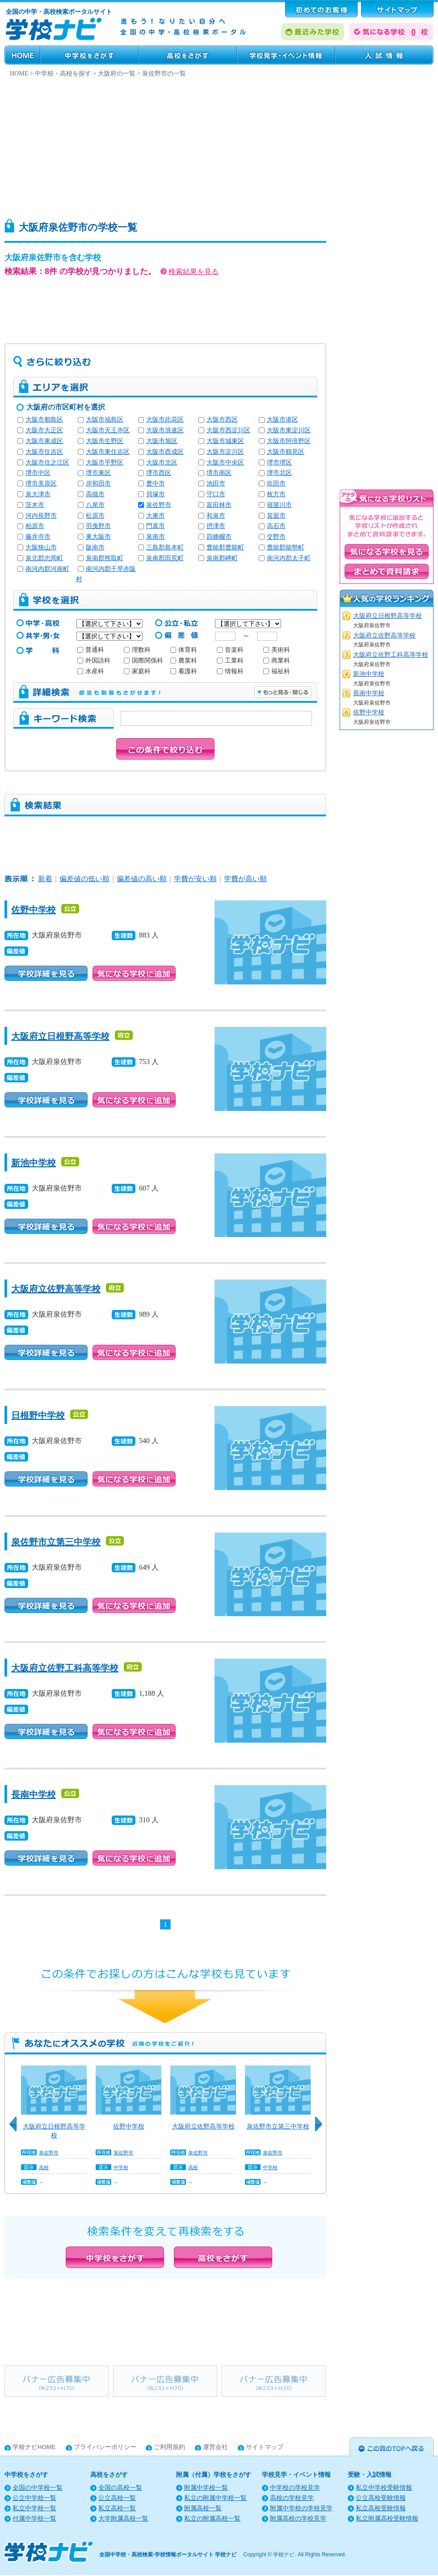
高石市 (276, 526)
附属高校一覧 (203, 2508)
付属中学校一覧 (34, 2518)
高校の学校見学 (292, 2498)
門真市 (155, 526)
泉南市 (155, 536)
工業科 (230, 660)
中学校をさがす (89, 55)
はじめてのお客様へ (321, 8)
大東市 (155, 515)
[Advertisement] (210, 145)
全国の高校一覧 (120, 2487)
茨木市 (34, 505)
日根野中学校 (38, 1415)
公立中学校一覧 (34, 2498)
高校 (44, 2167)
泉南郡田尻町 (165, 558)
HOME (22, 55)
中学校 (121, 2167)
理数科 (137, 649)
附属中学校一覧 (206, 2487)
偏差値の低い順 (84, 879)
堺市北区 (279, 472)
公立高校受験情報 (381, 2498)
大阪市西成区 (165, 451)
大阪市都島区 (44, 419)
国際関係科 (143, 660)
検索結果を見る (189, 271)
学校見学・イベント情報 (286, 55)
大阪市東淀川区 (289, 430)
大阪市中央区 (225, 462)
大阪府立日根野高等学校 (60, 1036)
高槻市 (95, 494)
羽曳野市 (98, 526)
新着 (45, 879)
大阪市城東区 (225, 441)
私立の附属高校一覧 (212, 2518)
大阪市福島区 (104, 419)
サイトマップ (264, 2447)
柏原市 (34, 526)
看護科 (183, 671)
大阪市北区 (161, 462)
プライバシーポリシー (105, 2447)
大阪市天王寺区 (108, 430)
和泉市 (215, 515)
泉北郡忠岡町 (44, 558)
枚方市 (276, 494)
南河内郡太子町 (289, 558)
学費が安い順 (195, 879)
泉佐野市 (158, 505)
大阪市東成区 (44, 441)
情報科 (230, 671)
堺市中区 (38, 472)
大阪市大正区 (44, 430)
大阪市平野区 (104, 462)
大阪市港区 (282, 419)
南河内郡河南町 (47, 569)
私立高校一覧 (117, 2508)
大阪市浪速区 (165, 430)
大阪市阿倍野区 (289, 441)
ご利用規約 (169, 2447)
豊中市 (155, 483)
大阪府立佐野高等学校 (56, 1289)
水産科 (90, 671)
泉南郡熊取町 (104, 558)
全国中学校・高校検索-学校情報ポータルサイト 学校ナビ (167, 2554)
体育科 (183, 649)
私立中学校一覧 (34, 2508)
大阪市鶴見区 (285, 451)
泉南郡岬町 (222, 558)
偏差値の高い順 (142, 879)
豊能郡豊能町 (225, 547)
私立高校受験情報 (381, 2508)
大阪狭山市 (41, 547)
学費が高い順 (245, 879)
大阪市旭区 (161, 441)
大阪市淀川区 (225, 451)
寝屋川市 (279, 505)
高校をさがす (188, 55)
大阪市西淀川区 (228, 430)
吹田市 (276, 483)
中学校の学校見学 (295, 2487)
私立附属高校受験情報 (387, 2518)
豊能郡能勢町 (285, 547)
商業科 (276, 660)
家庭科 (137, 671)
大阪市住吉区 (44, 451)
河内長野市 (41, 515)
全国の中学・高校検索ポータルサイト (59, 11)
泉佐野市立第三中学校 (56, 1542)
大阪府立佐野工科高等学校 (64, 1668)
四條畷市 (219, 536)
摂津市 (215, 526)
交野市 (276, 536)
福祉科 (276, 671)
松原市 (95, 515)
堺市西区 (158, 472)
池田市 (215, 483)
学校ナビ (284, 2554)
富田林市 (219, 505)
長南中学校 (33, 1794)
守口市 (215, 494)
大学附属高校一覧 (123, 2518)
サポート (397, 8)
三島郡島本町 (165, 547)
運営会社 (215, 2447)
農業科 (183, 660)
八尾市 (95, 505)
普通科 (90, 649)
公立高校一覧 (117, 2498)
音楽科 (230, 649)
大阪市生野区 (104, 441)
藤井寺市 (38, 536)
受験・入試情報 (384, 55)
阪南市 (95, 547)
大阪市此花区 (165, 419)
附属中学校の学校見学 (301, 2508)
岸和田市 (98, 483)
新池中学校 (33, 1163)
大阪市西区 (222, 419)
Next (321, 2128)
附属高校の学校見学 (298, 2518)
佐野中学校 (33, 910)
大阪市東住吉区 (108, 451)
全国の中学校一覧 (38, 2487)
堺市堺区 (279, 462)
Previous (16, 2128)
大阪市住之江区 (47, 462)
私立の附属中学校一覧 (215, 2498)
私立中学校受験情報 (384, 2487)
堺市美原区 (41, 483)
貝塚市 (155, 494)
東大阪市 (98, 536)
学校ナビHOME (34, 2447)
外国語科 (93, 660)
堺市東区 (98, 472)
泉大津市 (38, 494)
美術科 (276, 649)
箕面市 (276, 515)
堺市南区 (219, 472)
